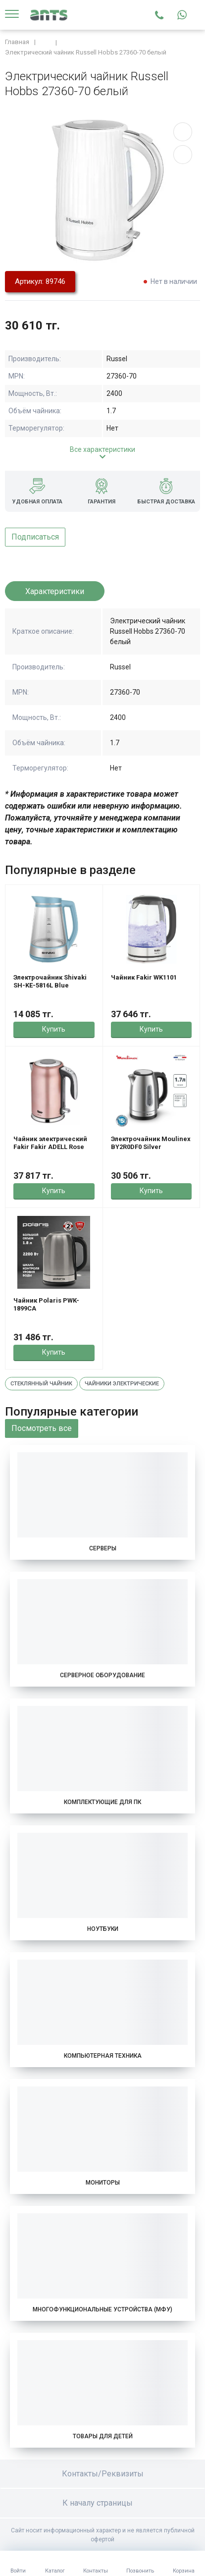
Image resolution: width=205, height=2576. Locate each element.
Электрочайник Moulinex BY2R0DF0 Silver (151, 1143)
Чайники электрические (122, 1383)
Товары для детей (103, 2436)
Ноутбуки (102, 1928)
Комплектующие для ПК (102, 1802)
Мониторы (103, 2182)
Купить (53, 1029)
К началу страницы (102, 2503)
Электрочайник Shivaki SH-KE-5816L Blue (50, 981)
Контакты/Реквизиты (103, 2473)
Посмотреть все (41, 1428)
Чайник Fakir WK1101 (144, 977)
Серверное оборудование (102, 1675)
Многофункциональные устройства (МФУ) (102, 2309)
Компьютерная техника (103, 2055)
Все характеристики (102, 449)
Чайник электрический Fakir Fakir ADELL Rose (50, 1143)
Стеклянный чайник (41, 1383)
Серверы (102, 1548)
